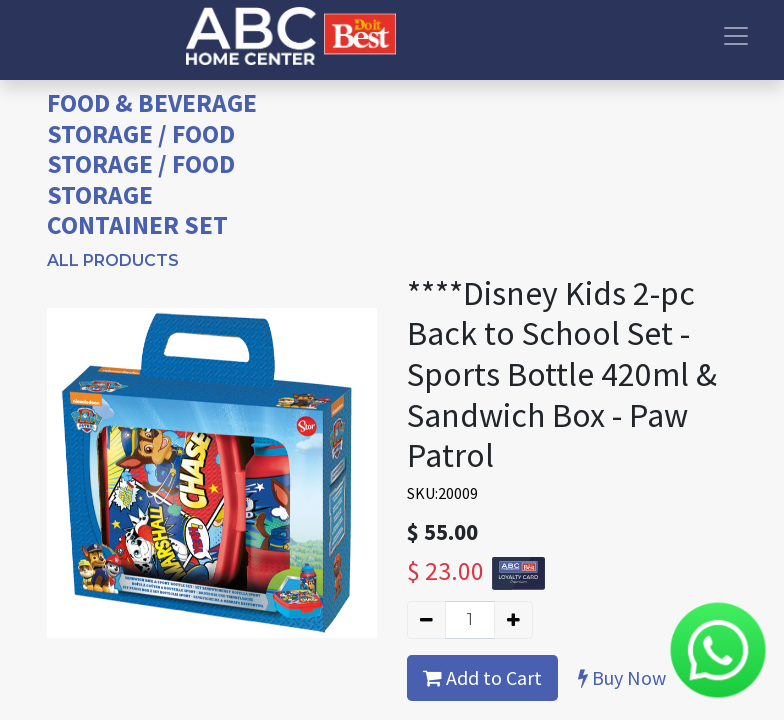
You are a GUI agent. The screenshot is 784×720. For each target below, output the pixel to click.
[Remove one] (426, 620)
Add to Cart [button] (482, 677)
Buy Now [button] (622, 677)
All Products (113, 260)
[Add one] (513, 620)
